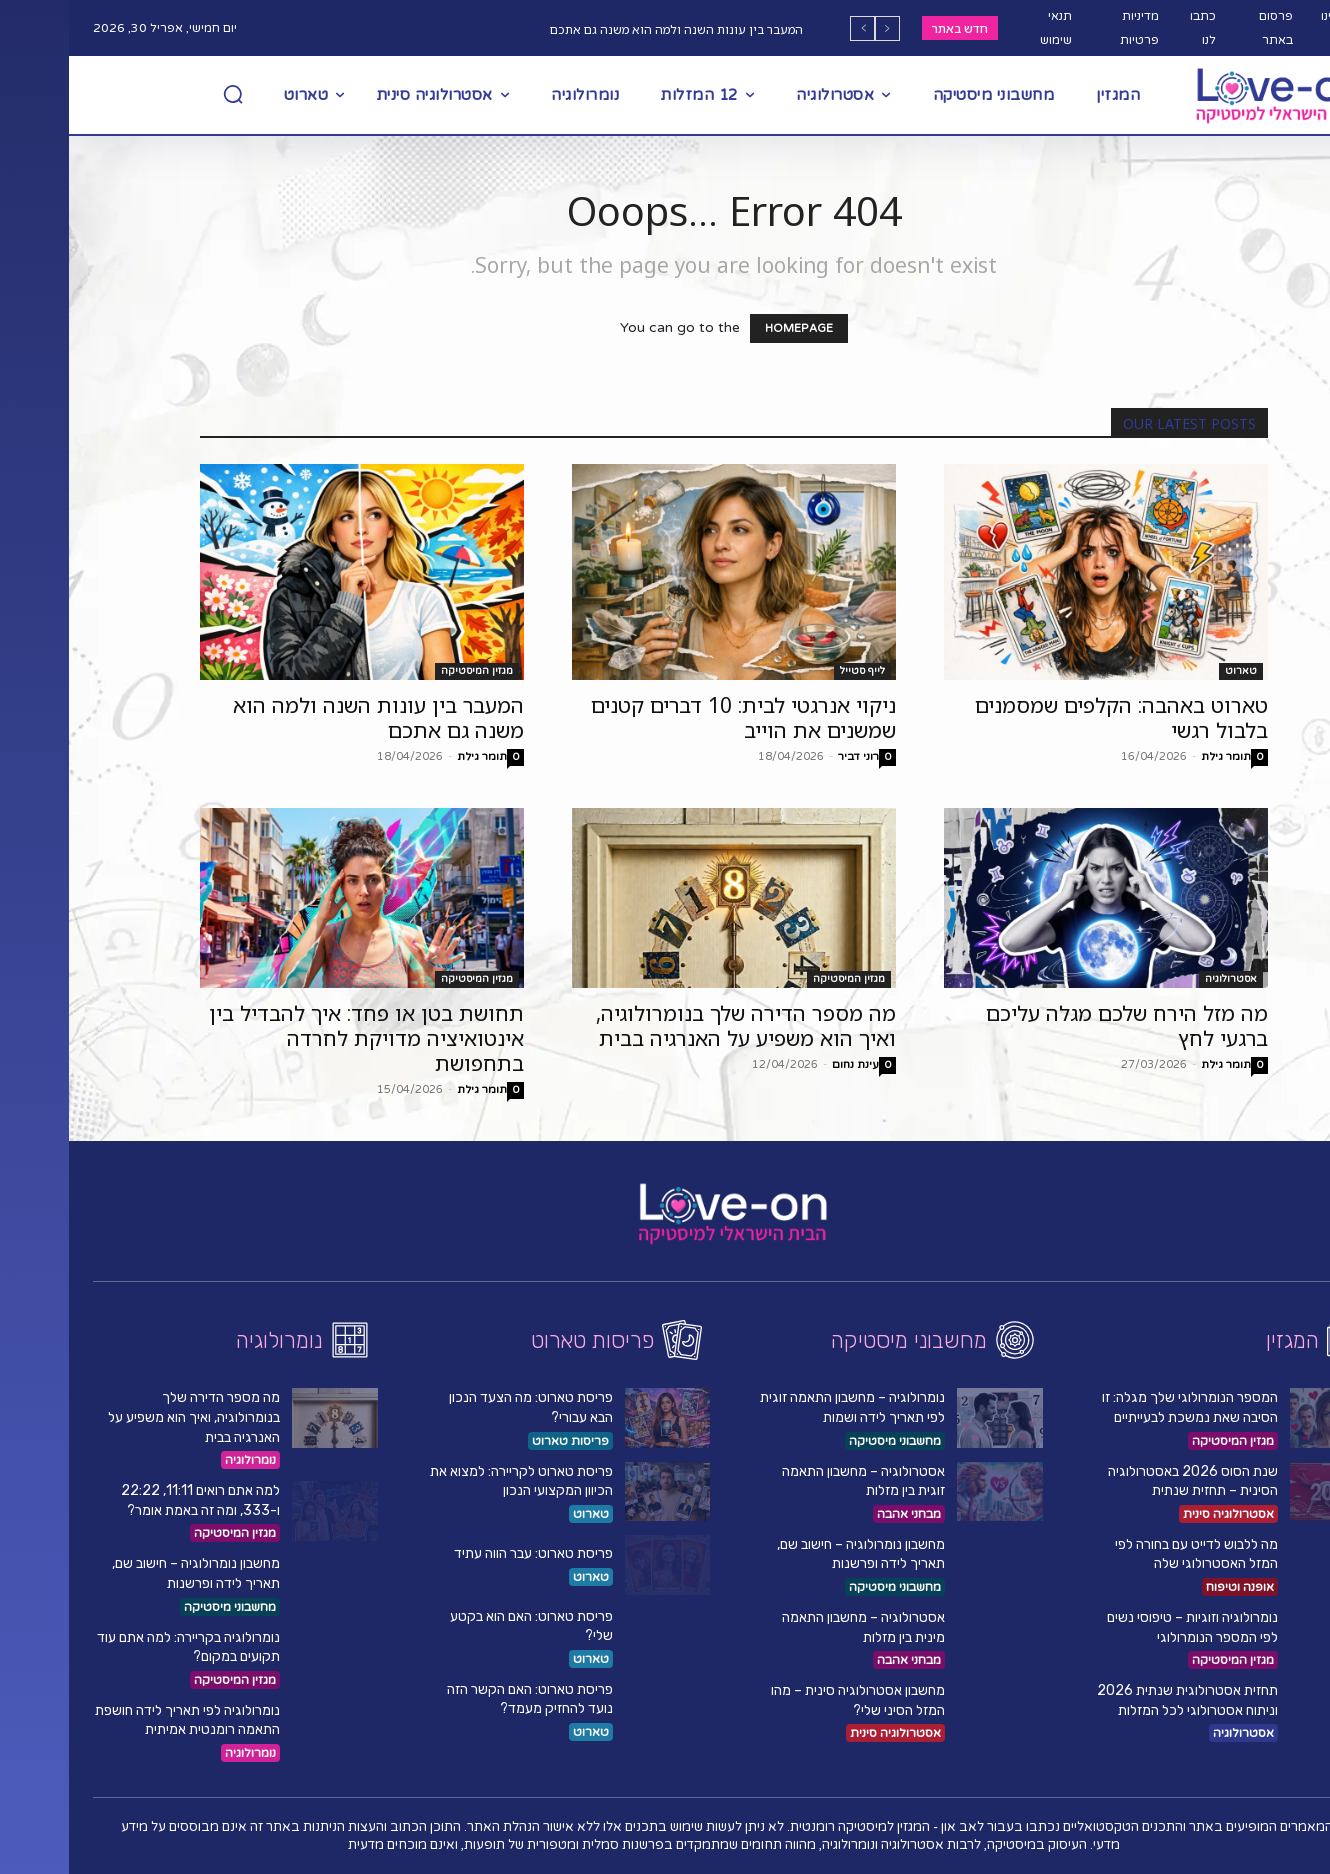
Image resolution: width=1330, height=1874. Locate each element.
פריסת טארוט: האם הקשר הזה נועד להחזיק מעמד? (461, 1699)
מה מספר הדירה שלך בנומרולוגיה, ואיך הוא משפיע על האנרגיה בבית (677, 1025)
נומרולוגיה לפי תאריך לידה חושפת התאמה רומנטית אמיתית (118, 1720)
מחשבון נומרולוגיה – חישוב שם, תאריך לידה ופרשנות (792, 1554)
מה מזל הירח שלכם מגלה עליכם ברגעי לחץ (1058, 1025)
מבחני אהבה (840, 1514)
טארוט (1172, 671)
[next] (793, 28)
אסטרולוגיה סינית (826, 1733)
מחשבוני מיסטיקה (161, 1607)
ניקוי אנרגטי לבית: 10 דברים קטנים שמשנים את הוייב (674, 717)
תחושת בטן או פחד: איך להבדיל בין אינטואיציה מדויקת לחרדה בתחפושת (297, 1038)
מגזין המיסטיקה (408, 671)
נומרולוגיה (181, 1460)
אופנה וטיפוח (1171, 1587)
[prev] (818, 28)
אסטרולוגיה (1162, 979)
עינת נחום (786, 1064)
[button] (164, 94)
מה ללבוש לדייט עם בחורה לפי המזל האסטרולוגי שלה (1127, 1554)
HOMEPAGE (730, 328)
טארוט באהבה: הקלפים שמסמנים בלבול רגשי (1052, 717)
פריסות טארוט (501, 1441)
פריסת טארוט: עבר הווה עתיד (464, 1553)
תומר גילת (413, 756)
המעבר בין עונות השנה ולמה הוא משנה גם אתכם (607, 29)
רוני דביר (789, 756)
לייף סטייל (793, 671)
